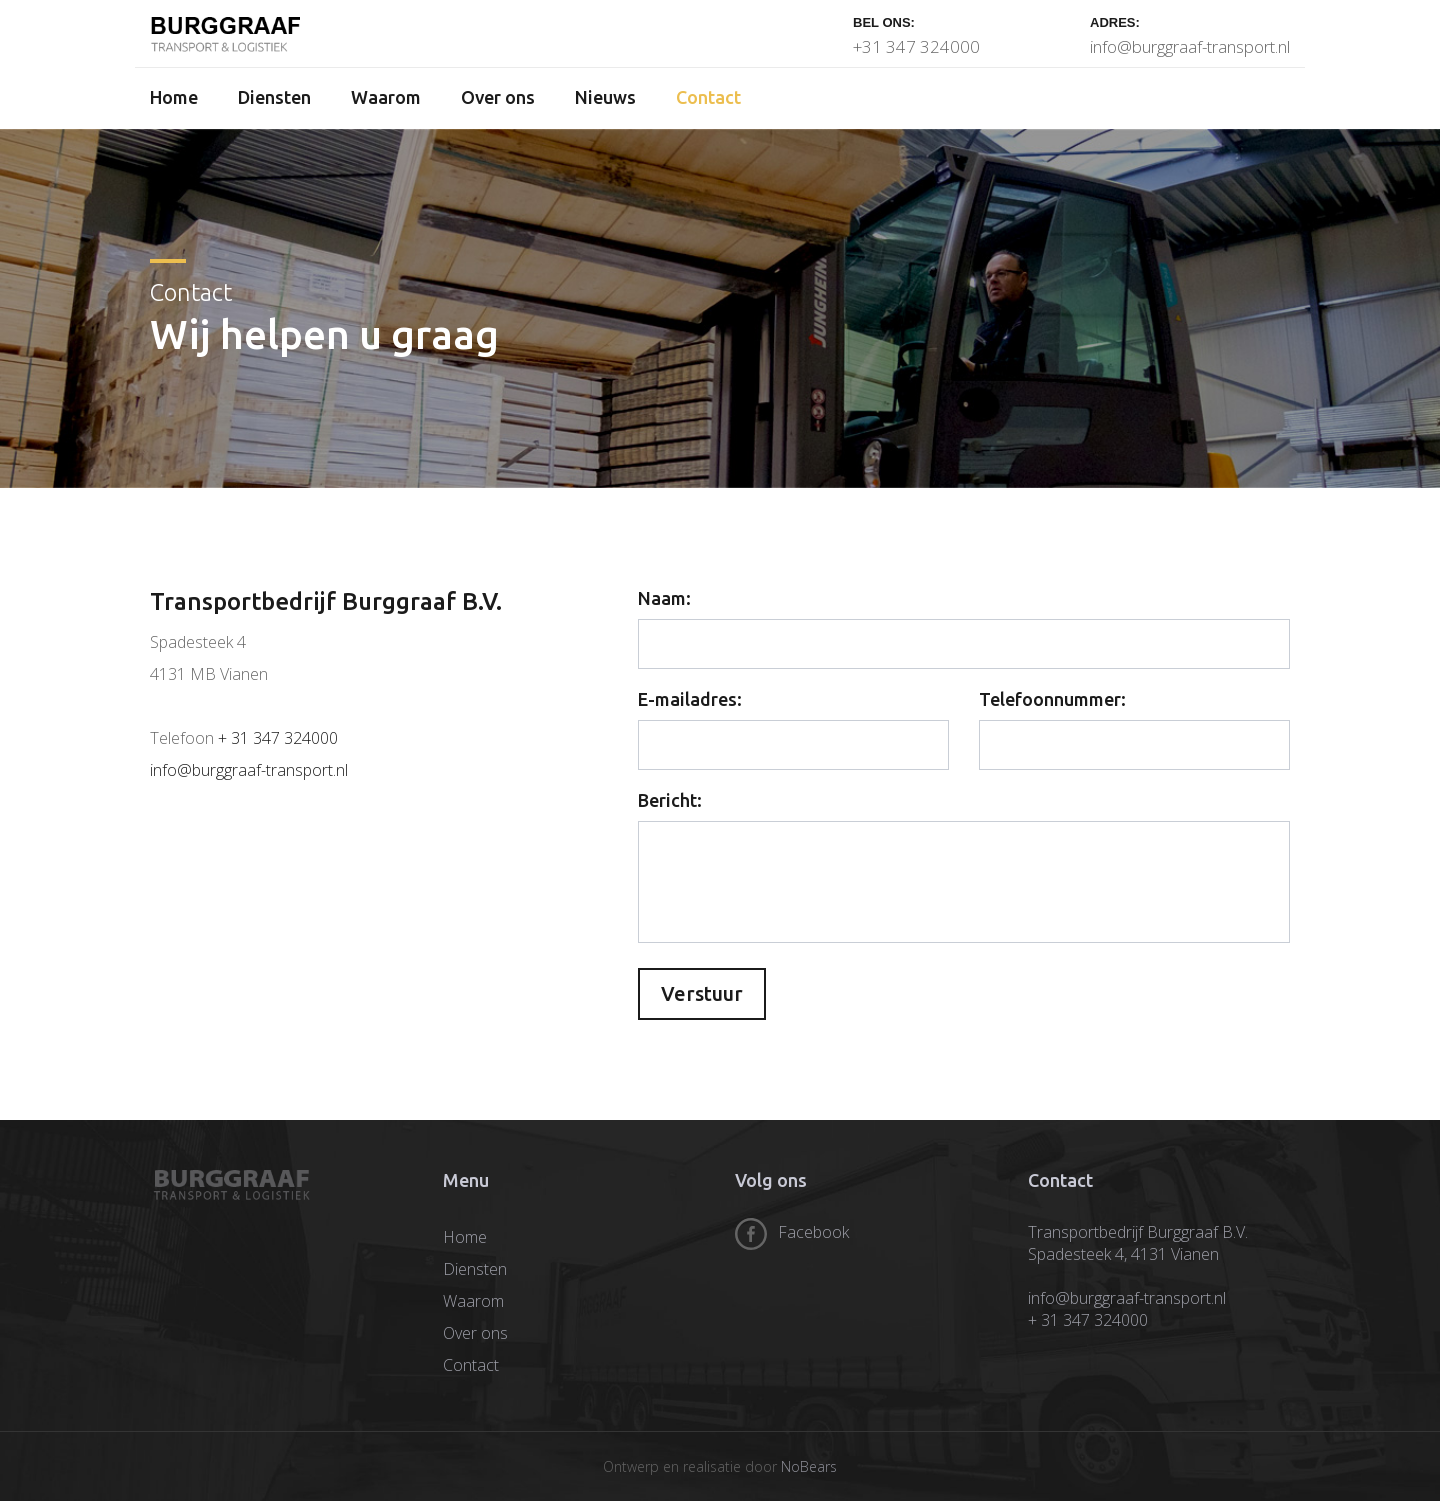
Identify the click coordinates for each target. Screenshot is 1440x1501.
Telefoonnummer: (1052, 699)
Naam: (664, 598)
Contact (708, 97)
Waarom (386, 97)
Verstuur (702, 993)
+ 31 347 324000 (278, 738)
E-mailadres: (690, 699)
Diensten (274, 97)
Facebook (813, 1232)
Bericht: (670, 800)
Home (174, 97)
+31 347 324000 (916, 46)
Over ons (498, 97)
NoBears (809, 1466)
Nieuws (605, 97)
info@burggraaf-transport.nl (1190, 46)
